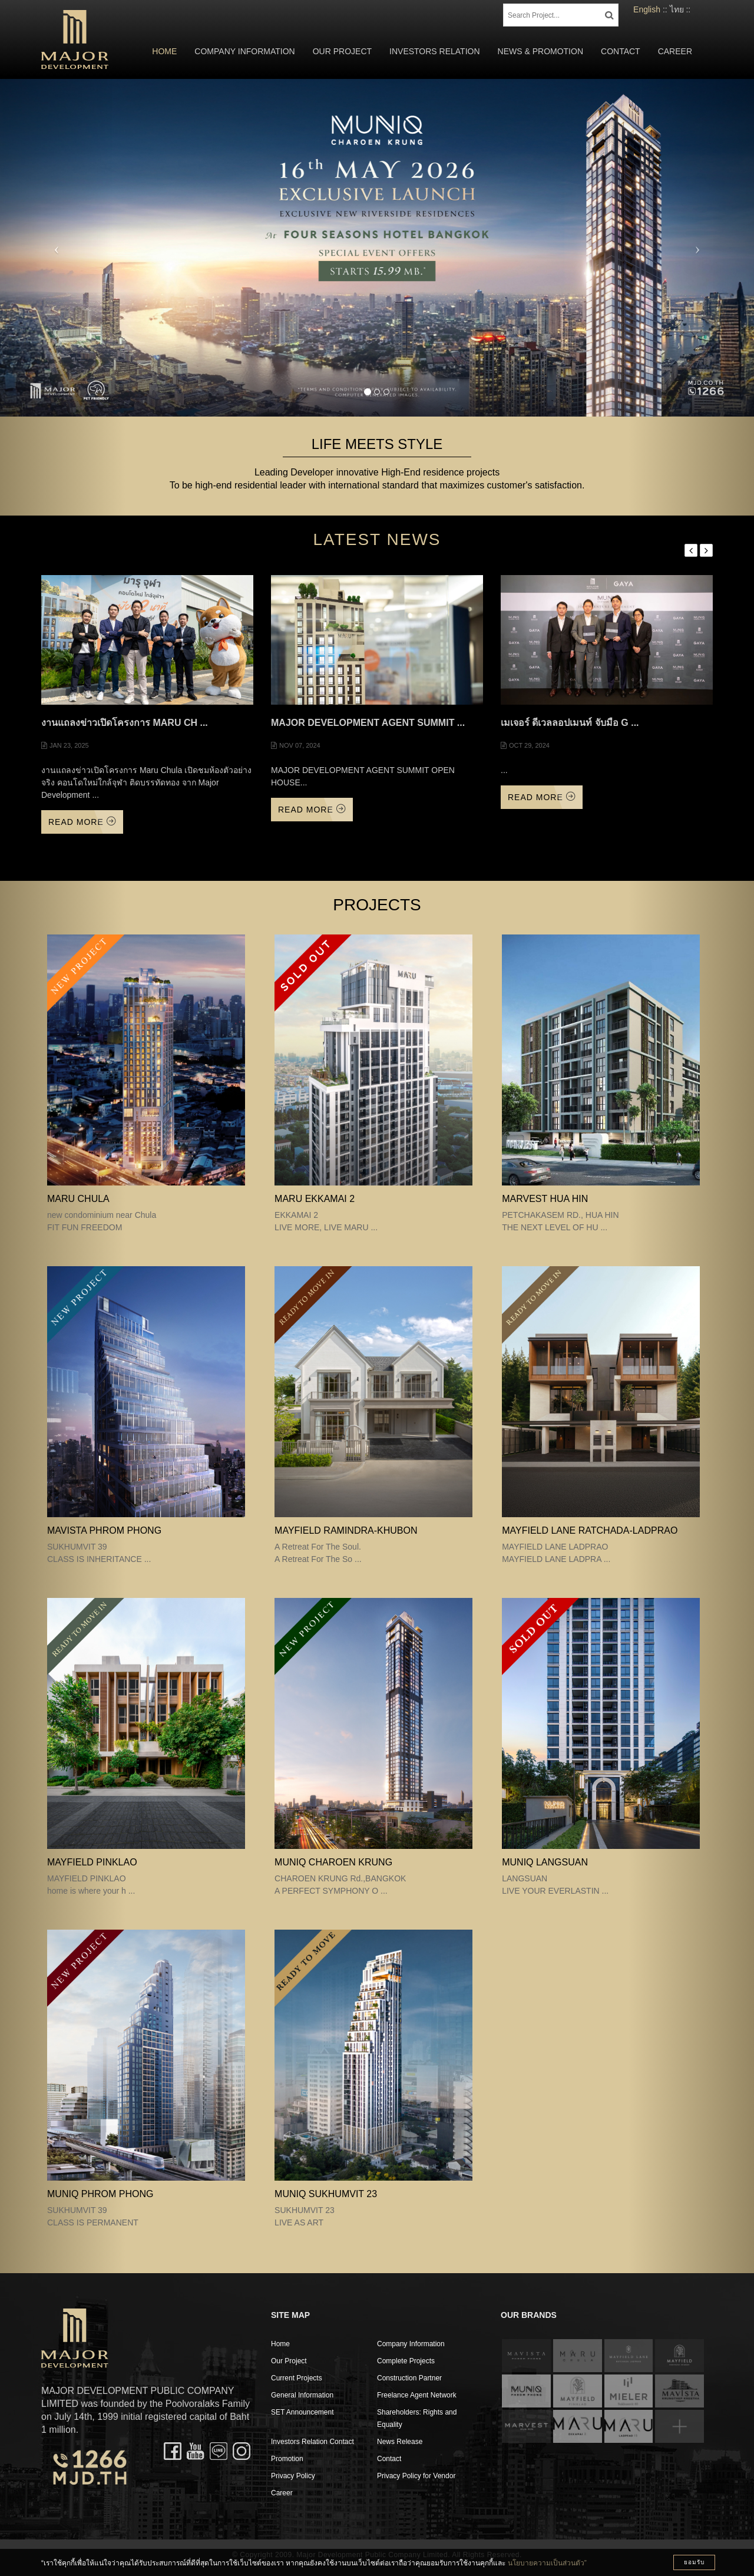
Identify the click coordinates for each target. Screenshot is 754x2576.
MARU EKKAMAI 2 (315, 1199)
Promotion (287, 2459)
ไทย (677, 9)
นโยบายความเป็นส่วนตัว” (547, 2563)
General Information (302, 2395)
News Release (399, 2442)
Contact (620, 51)
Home (164, 51)
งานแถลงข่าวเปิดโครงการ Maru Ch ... (124, 723)
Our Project (342, 51)
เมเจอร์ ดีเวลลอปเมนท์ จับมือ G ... (570, 723)
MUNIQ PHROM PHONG (100, 2194)
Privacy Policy (293, 2476)
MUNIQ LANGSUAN (545, 1862)
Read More (82, 822)
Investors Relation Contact (312, 2442)
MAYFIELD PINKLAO (92, 1862)
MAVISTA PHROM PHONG (104, 1530)
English (646, 9)
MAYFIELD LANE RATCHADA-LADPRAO (589, 1530)
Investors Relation (434, 51)
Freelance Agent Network (417, 2395)
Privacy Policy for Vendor (416, 2476)
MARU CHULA (78, 1199)
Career (675, 51)
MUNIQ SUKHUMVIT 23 (326, 2194)
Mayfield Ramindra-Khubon (346, 1530)
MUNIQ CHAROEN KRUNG (333, 1862)
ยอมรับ (694, 2562)
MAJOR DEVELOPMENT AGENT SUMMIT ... (368, 723)
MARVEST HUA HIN (545, 1199)
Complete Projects (406, 2361)
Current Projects (296, 2378)
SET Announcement (302, 2412)
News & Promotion (540, 51)
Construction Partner (409, 2378)
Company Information (244, 51)
